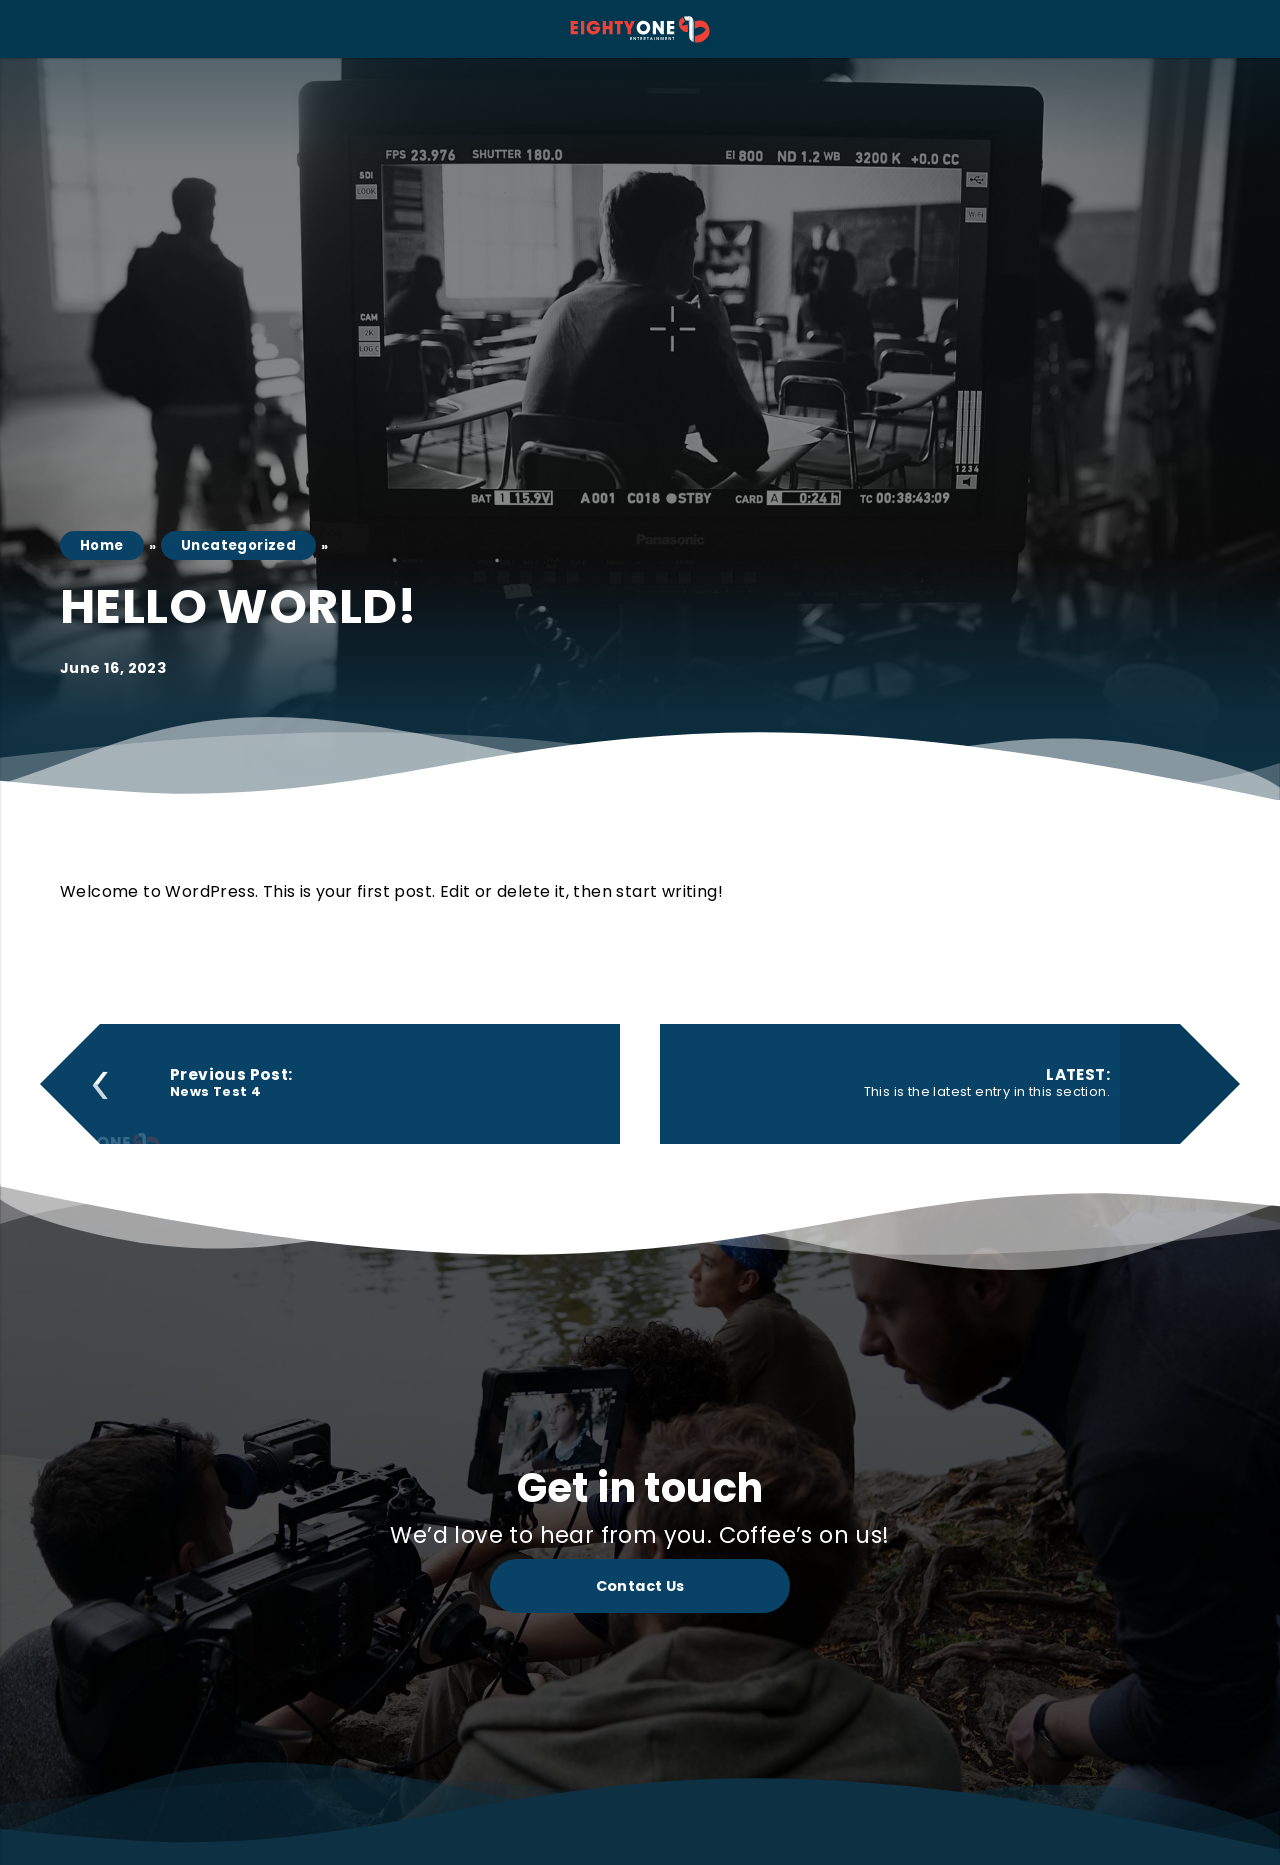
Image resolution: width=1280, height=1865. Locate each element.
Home (102, 545)
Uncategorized (236, 545)
